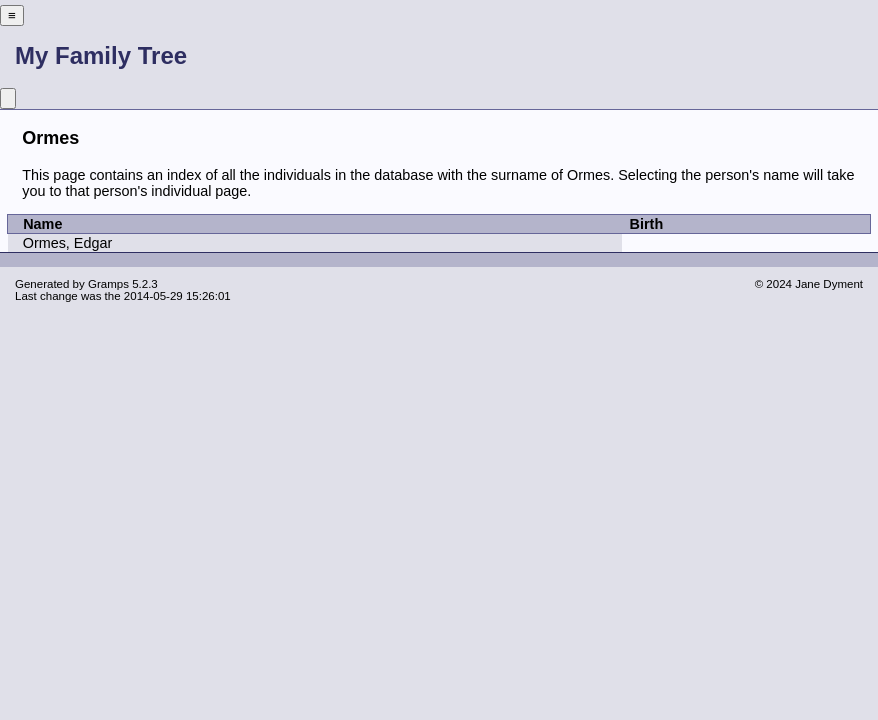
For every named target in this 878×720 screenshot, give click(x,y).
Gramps (108, 284)
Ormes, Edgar (68, 243)
